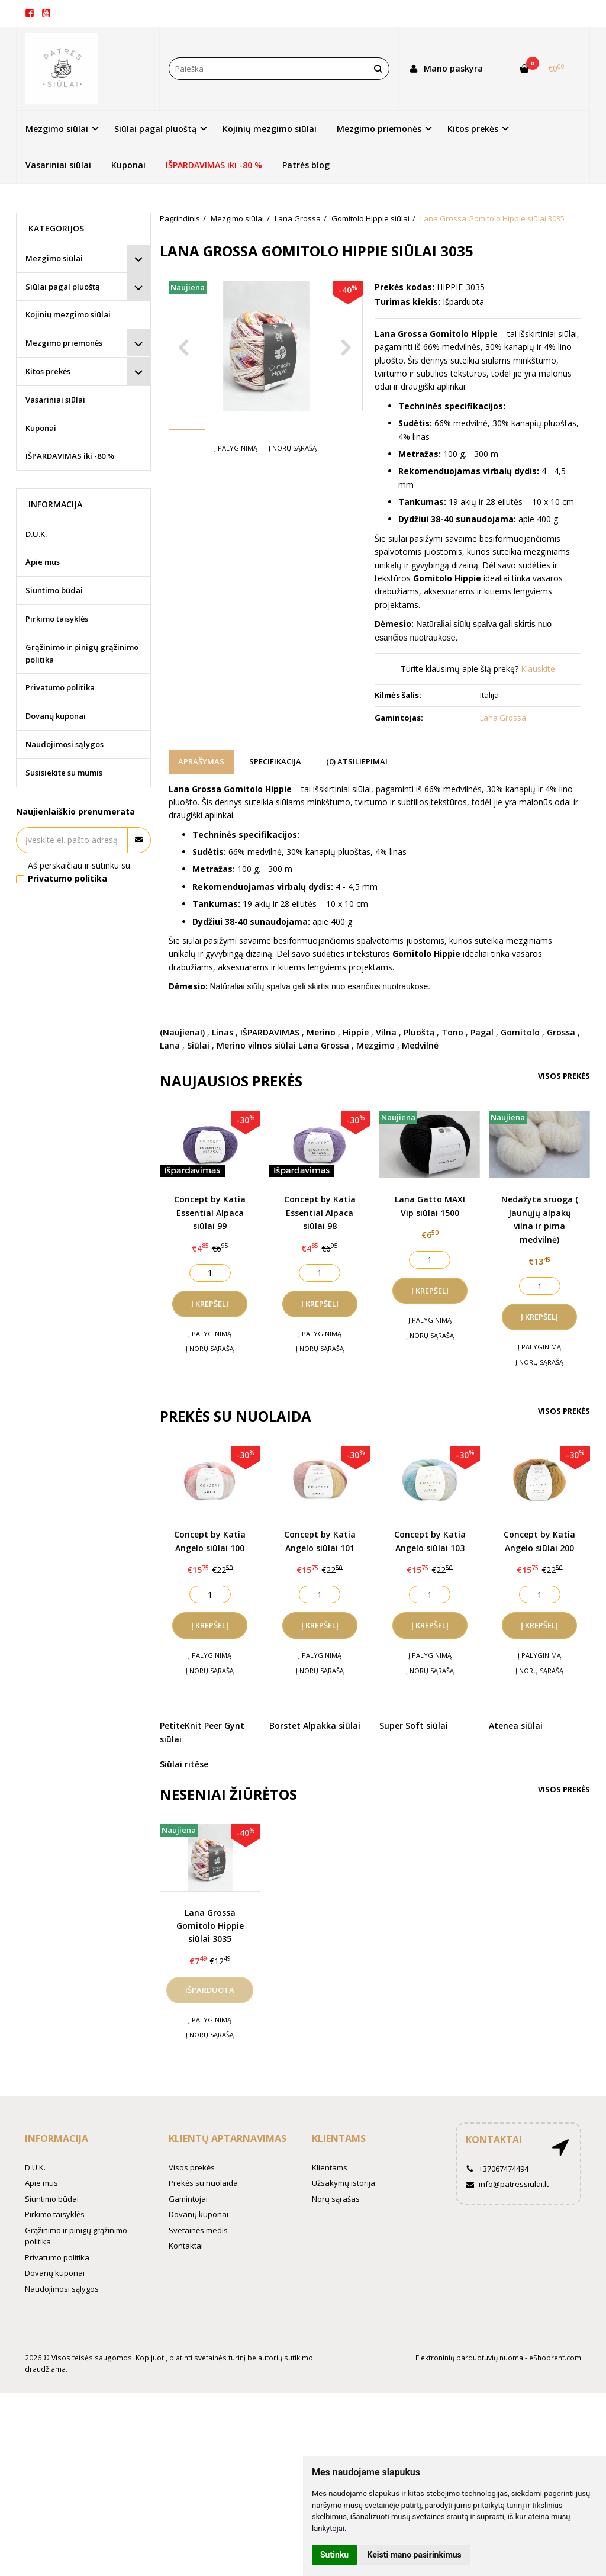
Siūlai (198, 1045)
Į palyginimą (235, 483)
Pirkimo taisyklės (56, 618)
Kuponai (128, 165)
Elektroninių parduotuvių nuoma (469, 2358)
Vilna (386, 1032)
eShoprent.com (555, 2358)
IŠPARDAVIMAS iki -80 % (214, 165)
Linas (222, 1032)
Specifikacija (275, 761)
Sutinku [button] (334, 2554)
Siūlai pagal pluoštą (62, 286)
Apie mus (42, 562)
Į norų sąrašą (293, 483)
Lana (170, 1045)
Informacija (56, 2138)
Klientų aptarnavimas (227, 2138)
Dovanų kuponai (55, 715)
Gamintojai (188, 2199)
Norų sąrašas (336, 2199)
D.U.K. (36, 534)
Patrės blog (306, 165)
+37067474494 (497, 2168)
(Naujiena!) (182, 1032)
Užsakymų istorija (343, 2183)
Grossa (561, 1032)
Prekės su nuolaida (203, 2183)
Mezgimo (375, 1045)
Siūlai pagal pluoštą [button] (155, 128)
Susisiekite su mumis (63, 772)
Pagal (482, 1032)
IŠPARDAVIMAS (269, 1032)
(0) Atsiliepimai (357, 761)
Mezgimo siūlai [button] (56, 128)
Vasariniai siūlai (58, 165)
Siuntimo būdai (54, 590)
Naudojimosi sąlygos (64, 744)
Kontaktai (186, 2245)
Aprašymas (201, 761)
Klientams (339, 2138)
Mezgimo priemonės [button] (379, 128)
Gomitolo (520, 1032)
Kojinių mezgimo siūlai (270, 128)
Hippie (356, 1032)
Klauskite (538, 668)
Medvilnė (420, 1045)
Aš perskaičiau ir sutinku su (79, 872)
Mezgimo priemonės (63, 342)
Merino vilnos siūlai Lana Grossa (283, 1045)
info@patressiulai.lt (507, 2184)
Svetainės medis (198, 2230)
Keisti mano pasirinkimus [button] (415, 2554)
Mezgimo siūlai (54, 258)
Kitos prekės (47, 371)
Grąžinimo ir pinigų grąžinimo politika (81, 653)
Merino (321, 1032)
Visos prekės (564, 1075)
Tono (452, 1032)
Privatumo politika (60, 687)
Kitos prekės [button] (472, 128)
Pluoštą (419, 1032)
